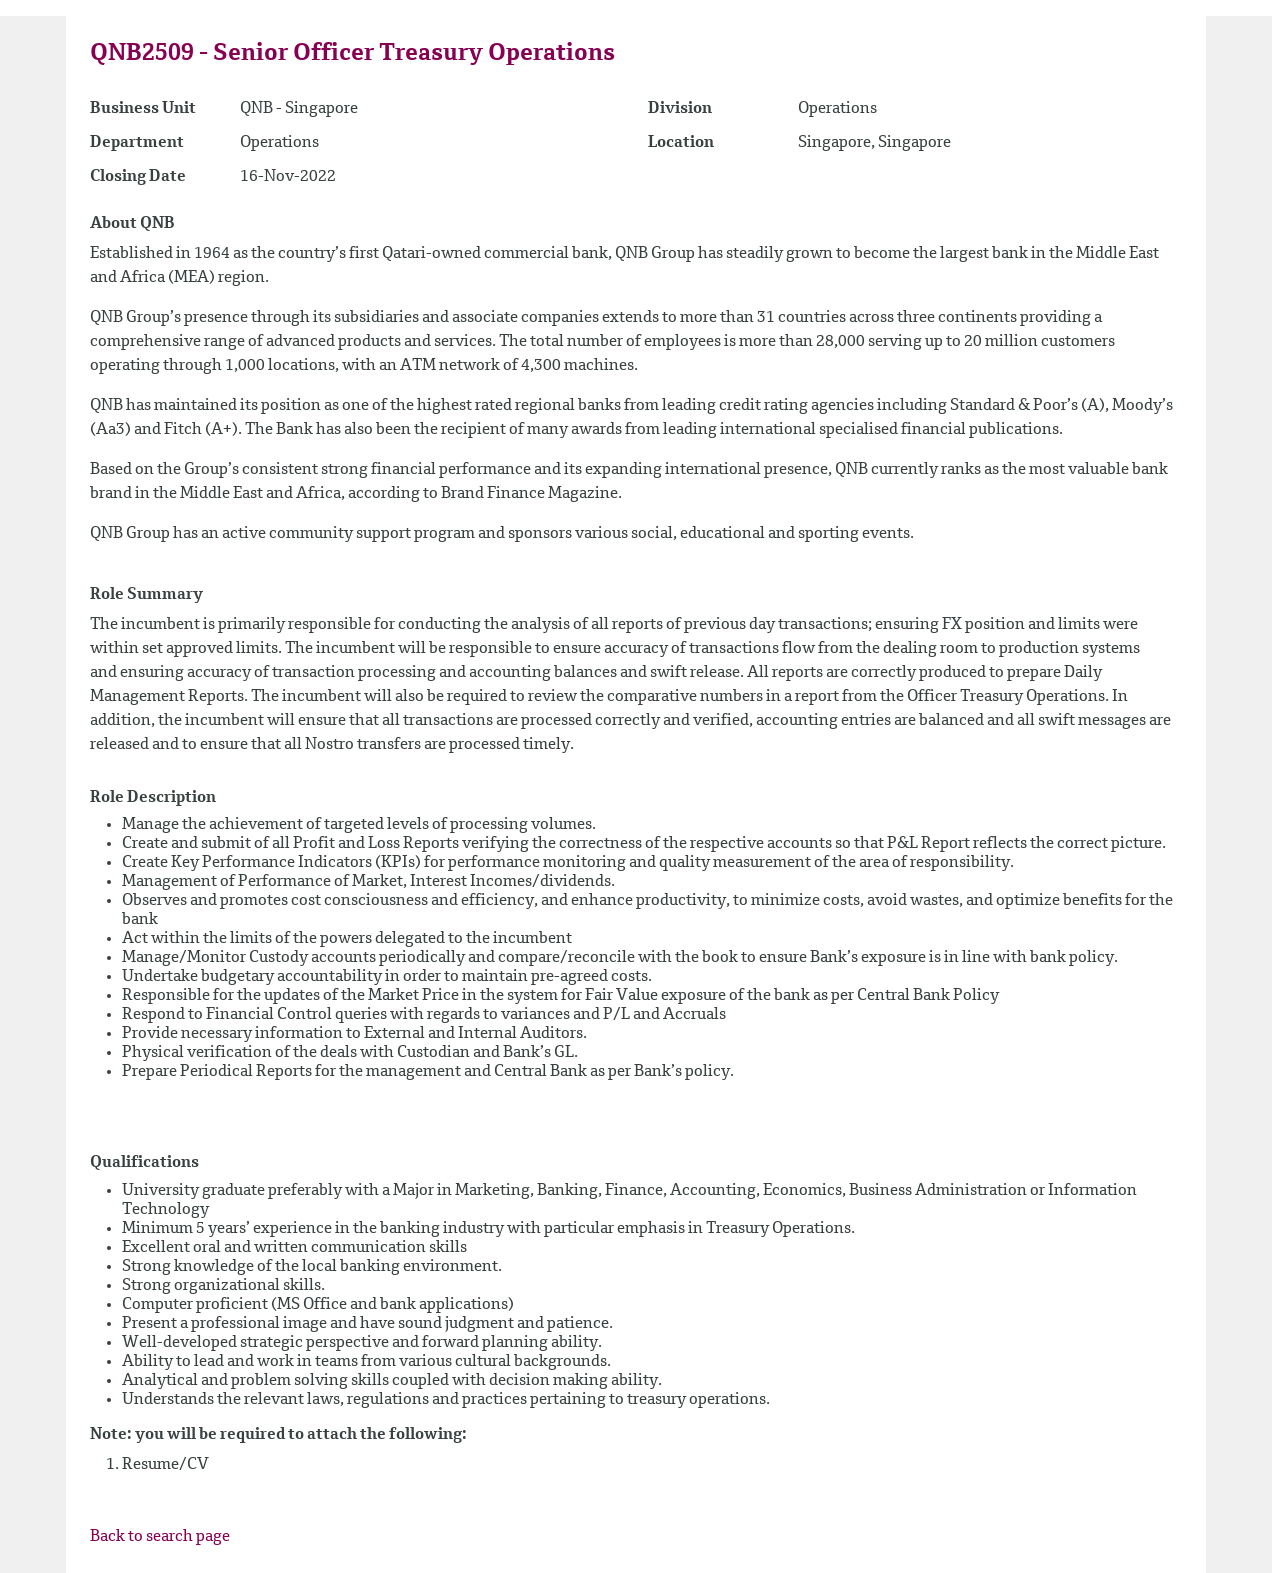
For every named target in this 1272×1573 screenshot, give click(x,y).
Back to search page (160, 1537)
